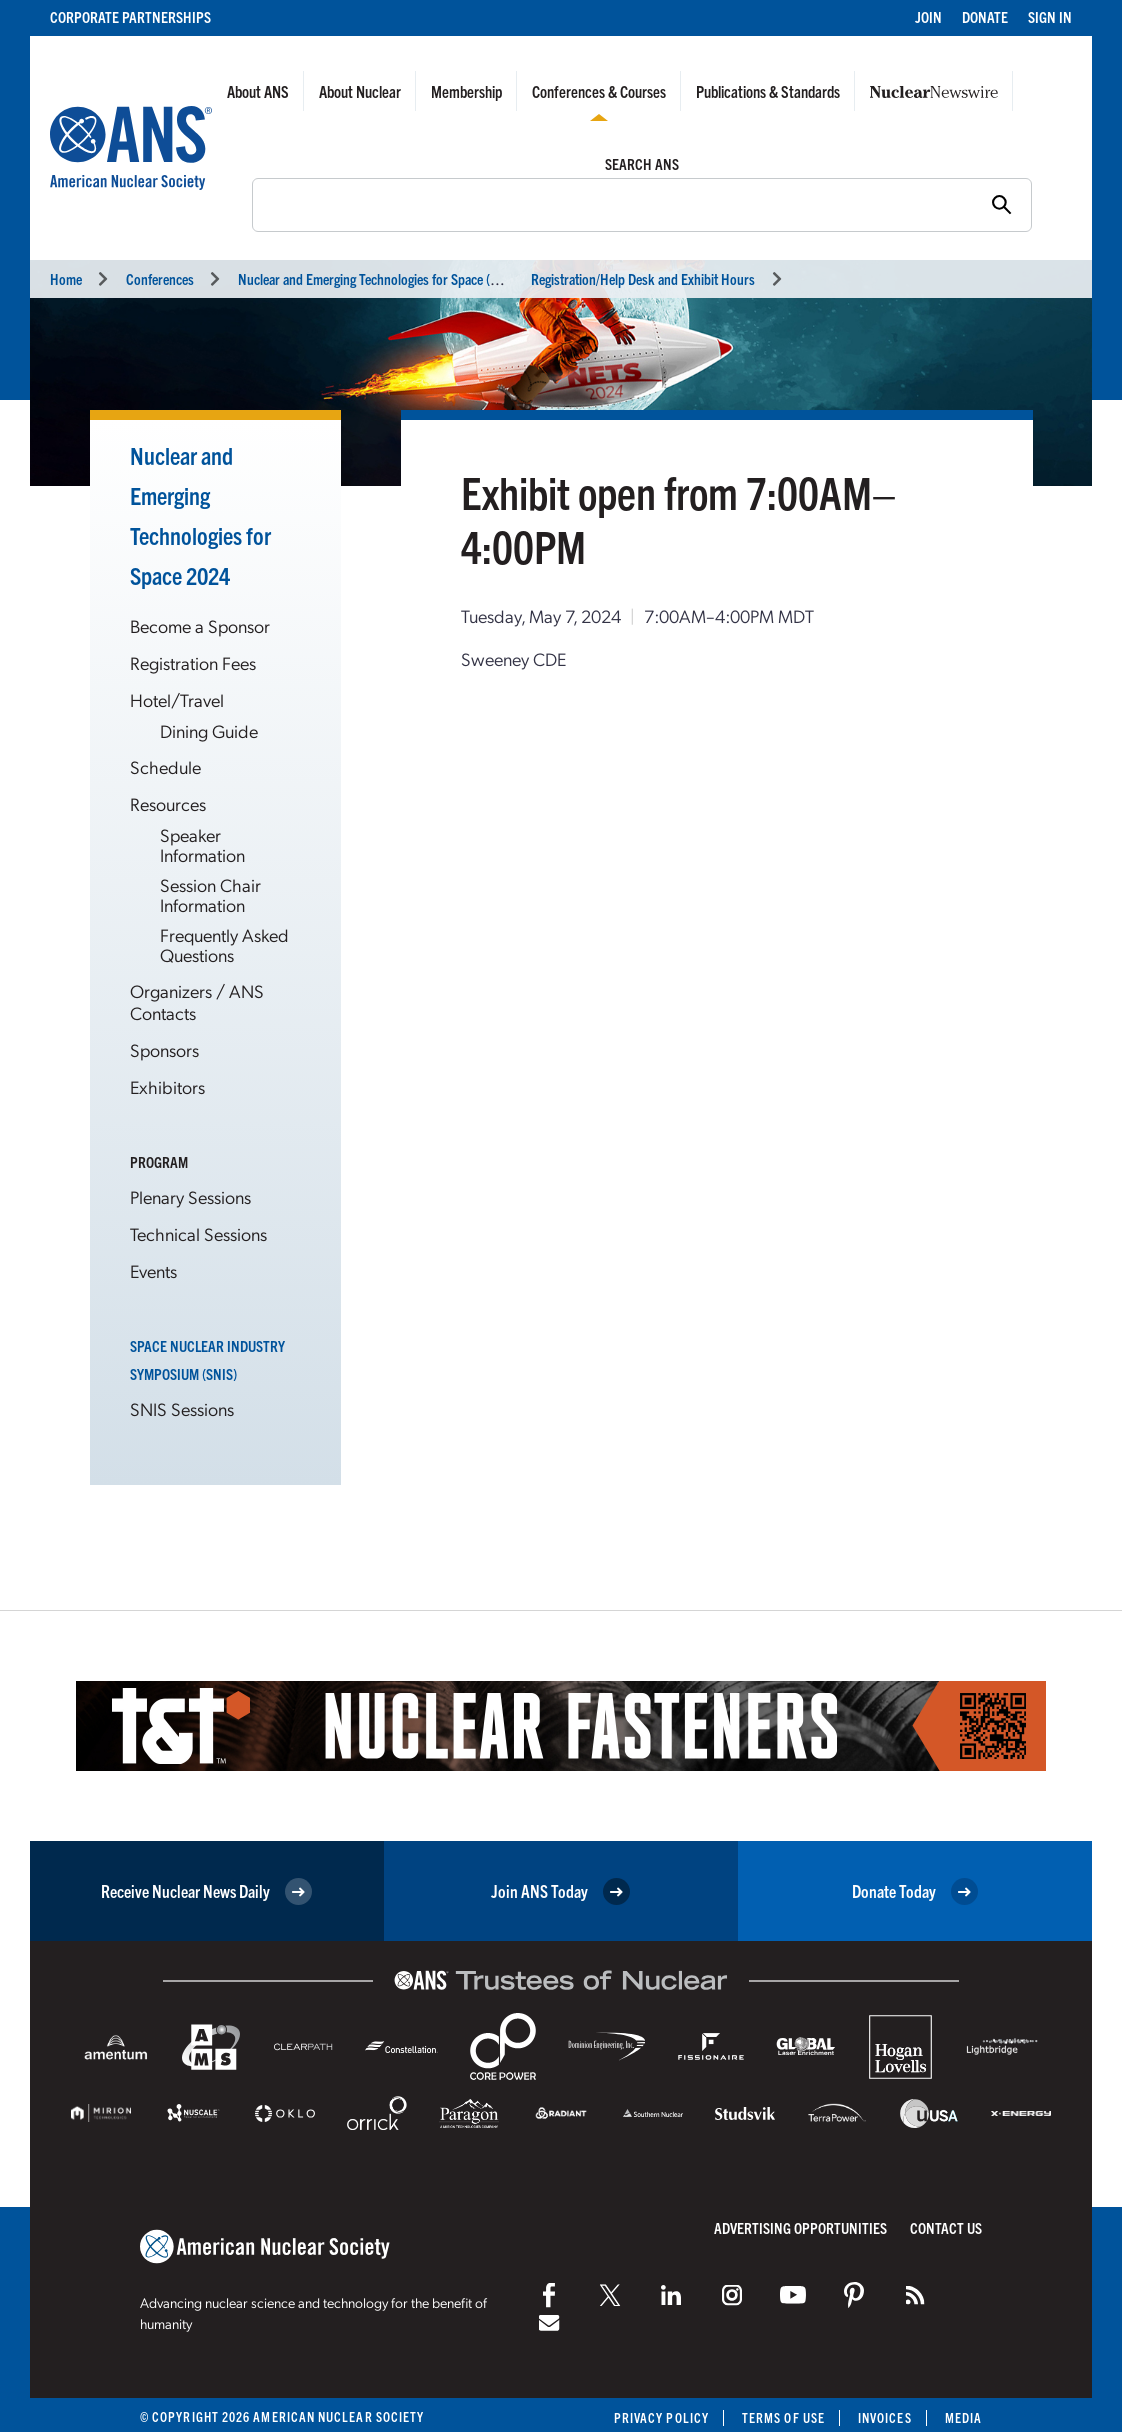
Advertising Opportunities (800, 2227)
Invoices (885, 2417)
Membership (466, 91)
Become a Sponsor (200, 625)
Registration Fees (193, 662)
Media (963, 2417)
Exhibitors (167, 1086)
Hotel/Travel (177, 699)
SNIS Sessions (182, 1408)
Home (66, 278)
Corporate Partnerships (130, 16)
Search (242, 203)
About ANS (258, 91)
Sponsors (164, 1049)
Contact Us (946, 2227)
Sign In (1050, 16)
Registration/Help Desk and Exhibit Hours (643, 278)
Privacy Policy (661, 2417)
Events (153, 1270)
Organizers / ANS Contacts (197, 1001)
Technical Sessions (198, 1233)
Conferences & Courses (599, 91)
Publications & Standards (768, 91)
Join (928, 16)
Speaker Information (202, 844)
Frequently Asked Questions (224, 944)
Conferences (160, 278)
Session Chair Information (210, 894)
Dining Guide (209, 730)
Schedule (165, 766)
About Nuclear (360, 91)
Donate (985, 16)
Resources (168, 803)
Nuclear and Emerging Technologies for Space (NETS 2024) (396, 278)
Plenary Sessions (190, 1196)
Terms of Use (783, 2417)
